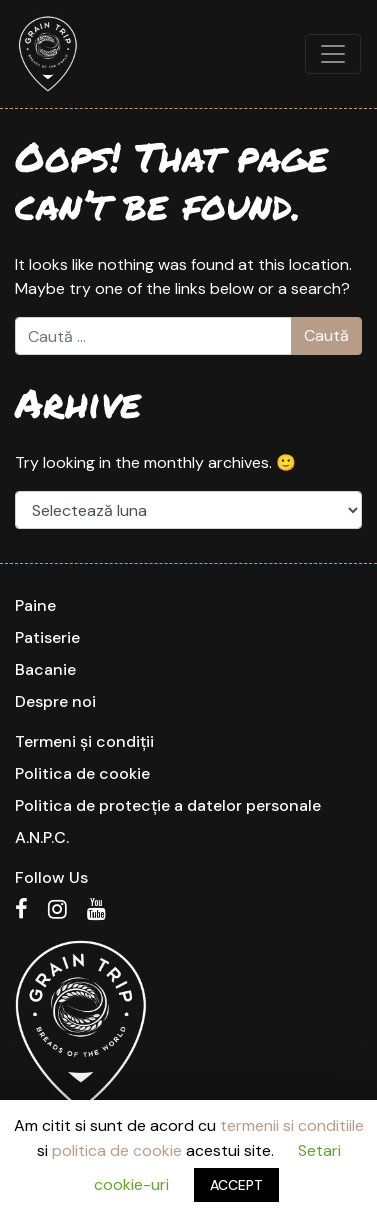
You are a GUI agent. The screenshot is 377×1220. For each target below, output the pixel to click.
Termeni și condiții (84, 741)
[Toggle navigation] (333, 54)
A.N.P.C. (42, 837)
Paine (35, 605)
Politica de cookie (82, 773)
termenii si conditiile (292, 1125)
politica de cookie (117, 1150)
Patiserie (47, 637)
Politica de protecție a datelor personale (168, 805)
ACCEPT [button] (236, 1185)
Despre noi (55, 701)
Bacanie (45, 669)
